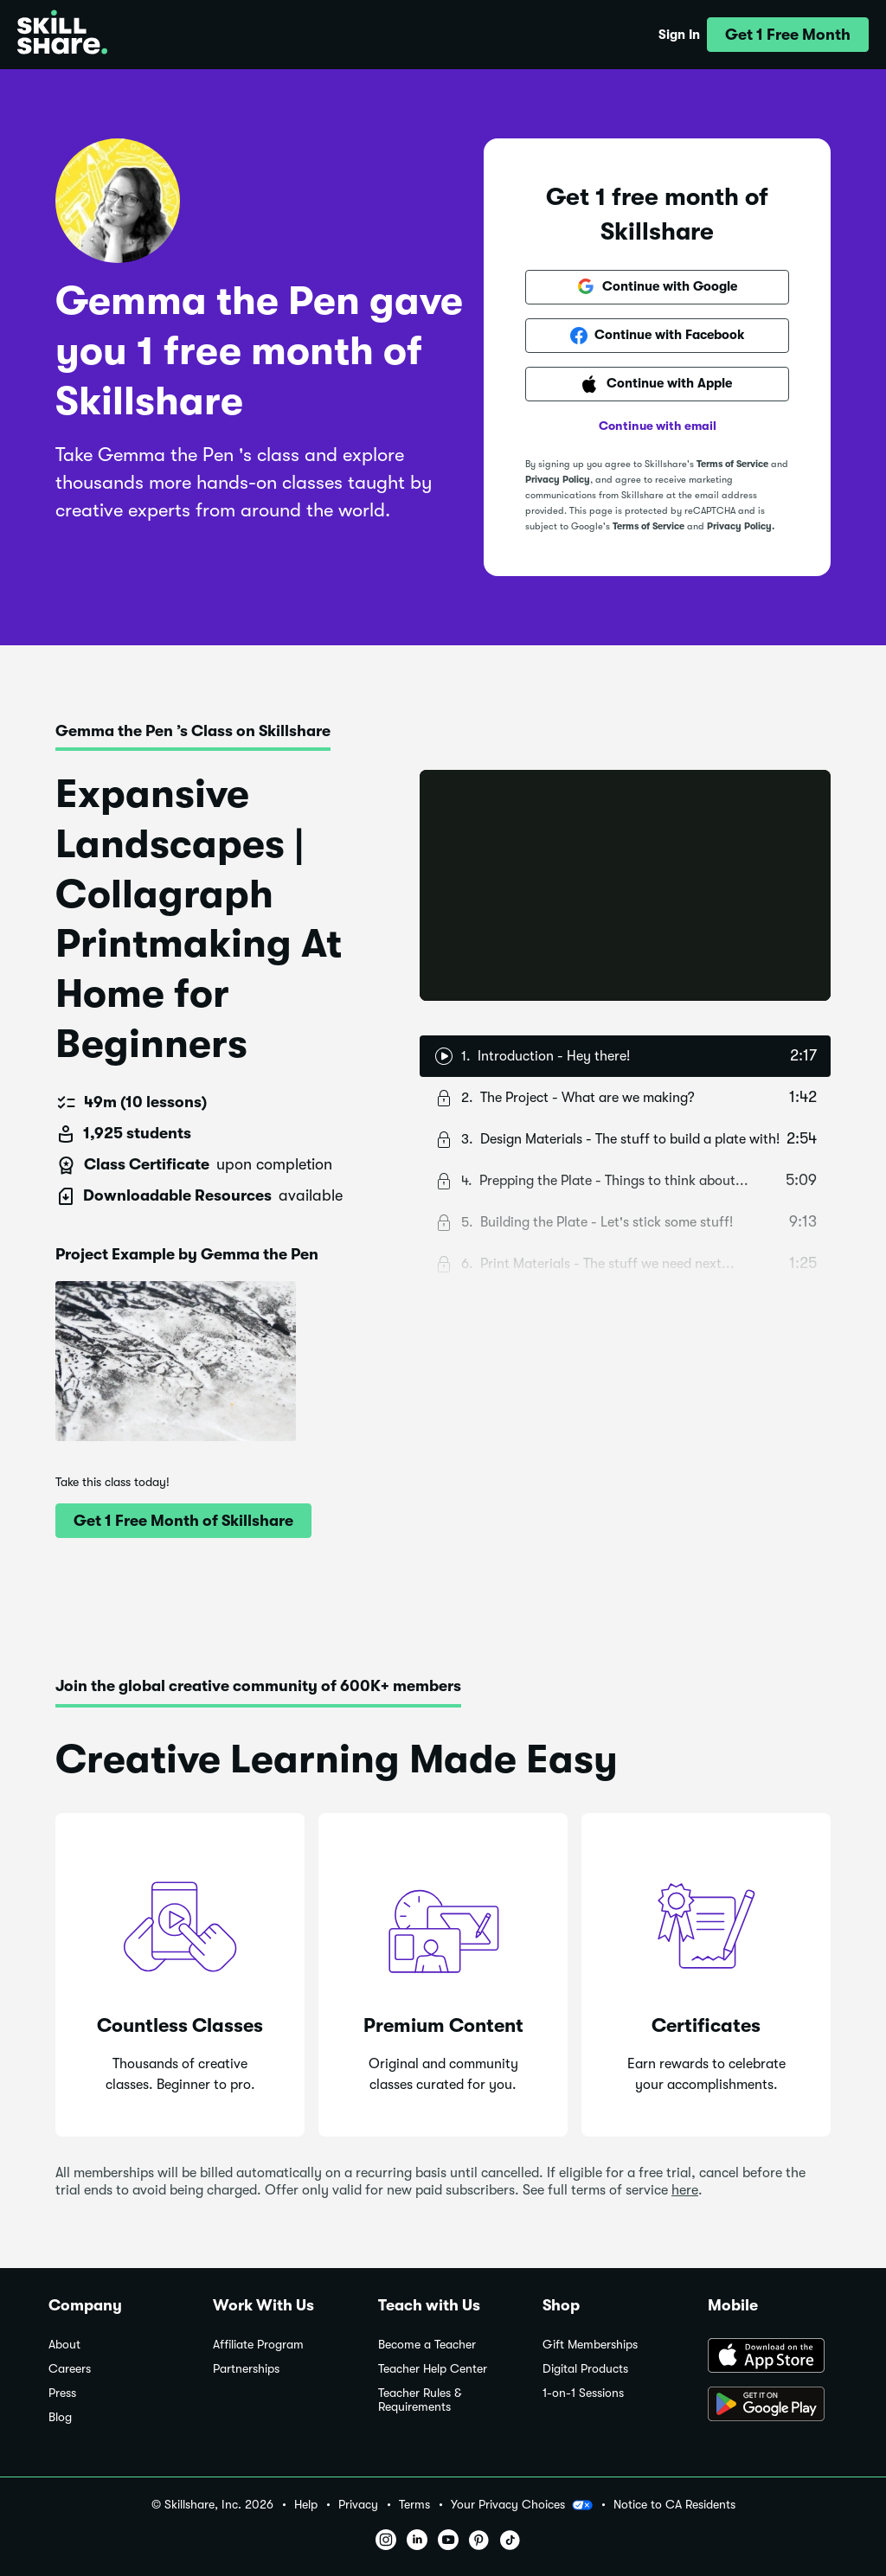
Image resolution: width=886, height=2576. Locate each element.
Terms (414, 2504)
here (684, 2190)
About (64, 2344)
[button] (788, 34)
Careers (69, 2368)
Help (306, 2504)
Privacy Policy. (740, 526)
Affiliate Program (258, 2344)
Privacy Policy (557, 479)
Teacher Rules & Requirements (419, 2400)
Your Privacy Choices (522, 2505)
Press (62, 2393)
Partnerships (246, 2368)
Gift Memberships (590, 2344)
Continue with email (657, 426)
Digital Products (585, 2368)
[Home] (62, 35)
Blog (60, 2417)
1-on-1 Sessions (583, 2393)
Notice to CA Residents (674, 2504)
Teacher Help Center (432, 2368)
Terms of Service (732, 464)
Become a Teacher (427, 2344)
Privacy (358, 2504)
